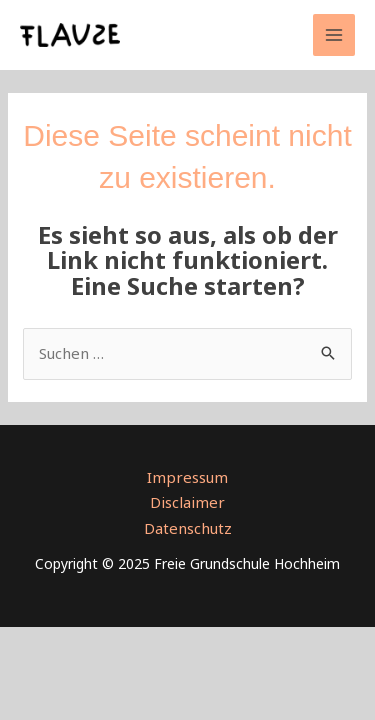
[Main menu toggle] (334, 35)
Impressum (187, 477)
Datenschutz (188, 528)
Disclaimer (187, 502)
